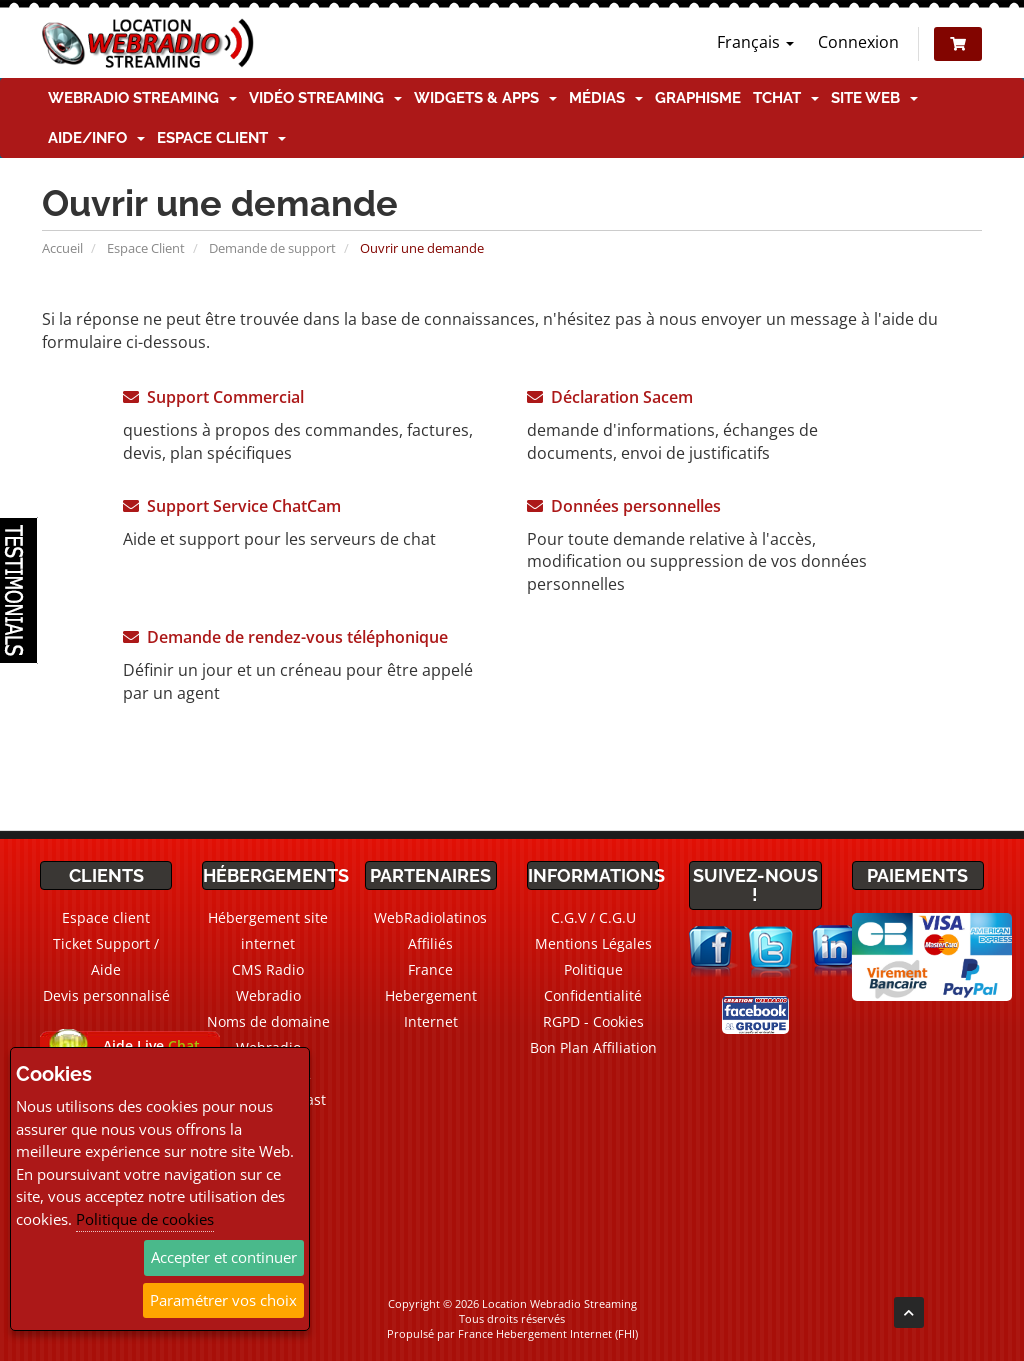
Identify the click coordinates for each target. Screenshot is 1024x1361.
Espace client (221, 138)
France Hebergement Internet (431, 995)
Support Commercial (213, 397)
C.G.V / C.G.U (593, 917)
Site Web (874, 98)
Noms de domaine (268, 1021)
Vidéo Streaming (325, 98)
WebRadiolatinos (430, 917)
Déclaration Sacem (610, 397)
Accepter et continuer (224, 1257)
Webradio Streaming (142, 98)
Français (755, 42)
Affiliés (430, 943)
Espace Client (146, 248)
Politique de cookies (145, 1219)
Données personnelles (624, 506)
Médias (606, 98)
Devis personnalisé (106, 995)
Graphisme (698, 98)
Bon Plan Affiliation (593, 1047)
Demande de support (272, 248)
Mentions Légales (593, 943)
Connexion (858, 42)
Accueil (62, 248)
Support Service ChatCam (232, 506)
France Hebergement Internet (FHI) (548, 1333)
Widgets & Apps (485, 98)
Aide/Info (96, 138)
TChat (786, 98)
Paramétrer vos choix (223, 1300)
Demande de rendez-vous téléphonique (285, 637)
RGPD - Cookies (593, 1021)
